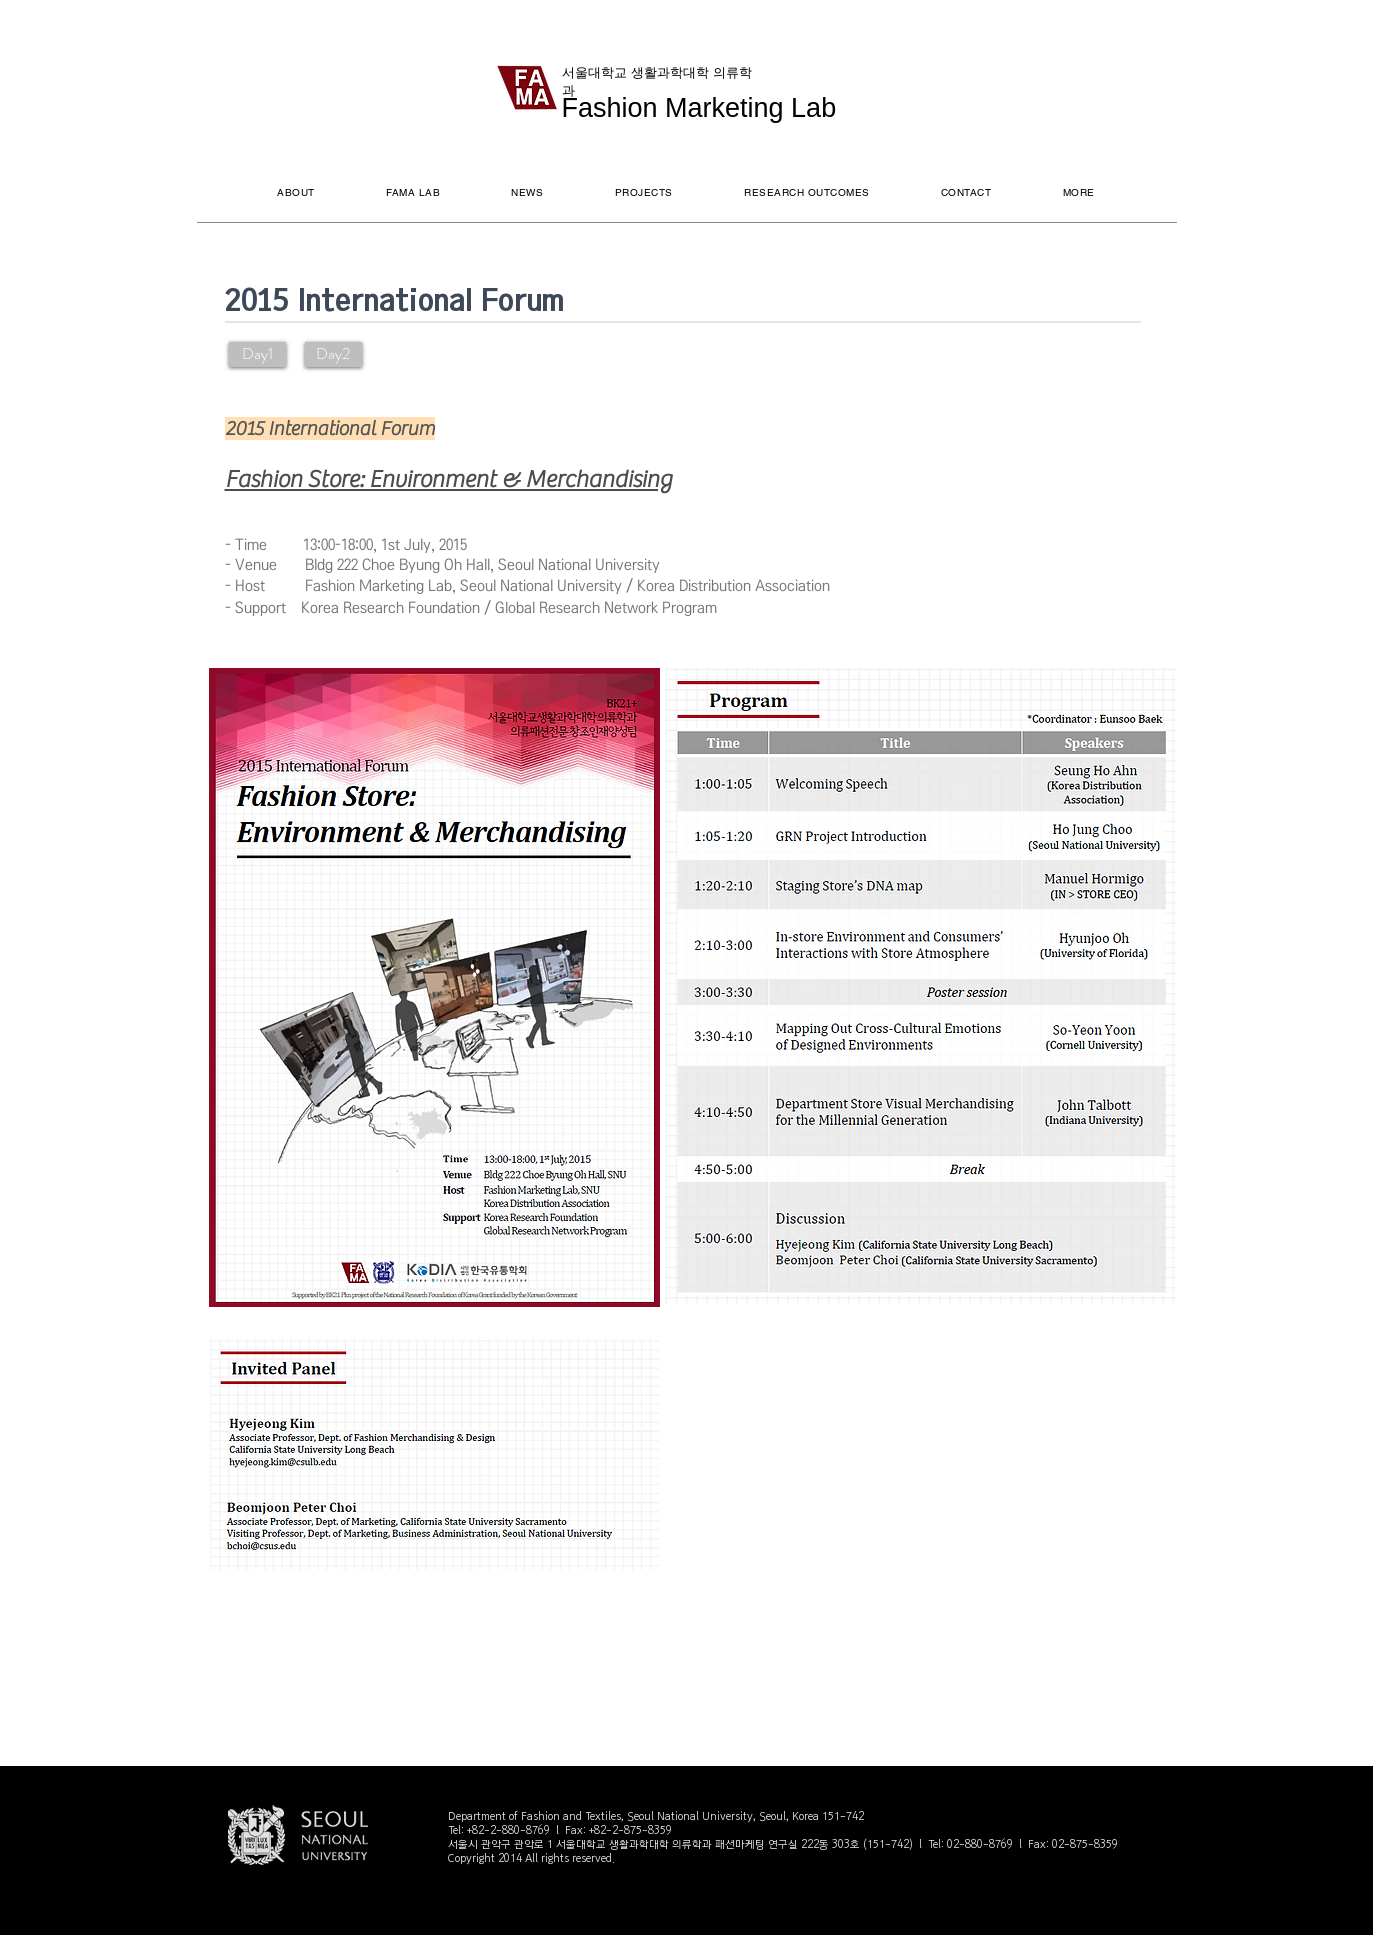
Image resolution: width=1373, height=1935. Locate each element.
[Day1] (257, 354)
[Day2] (333, 354)
